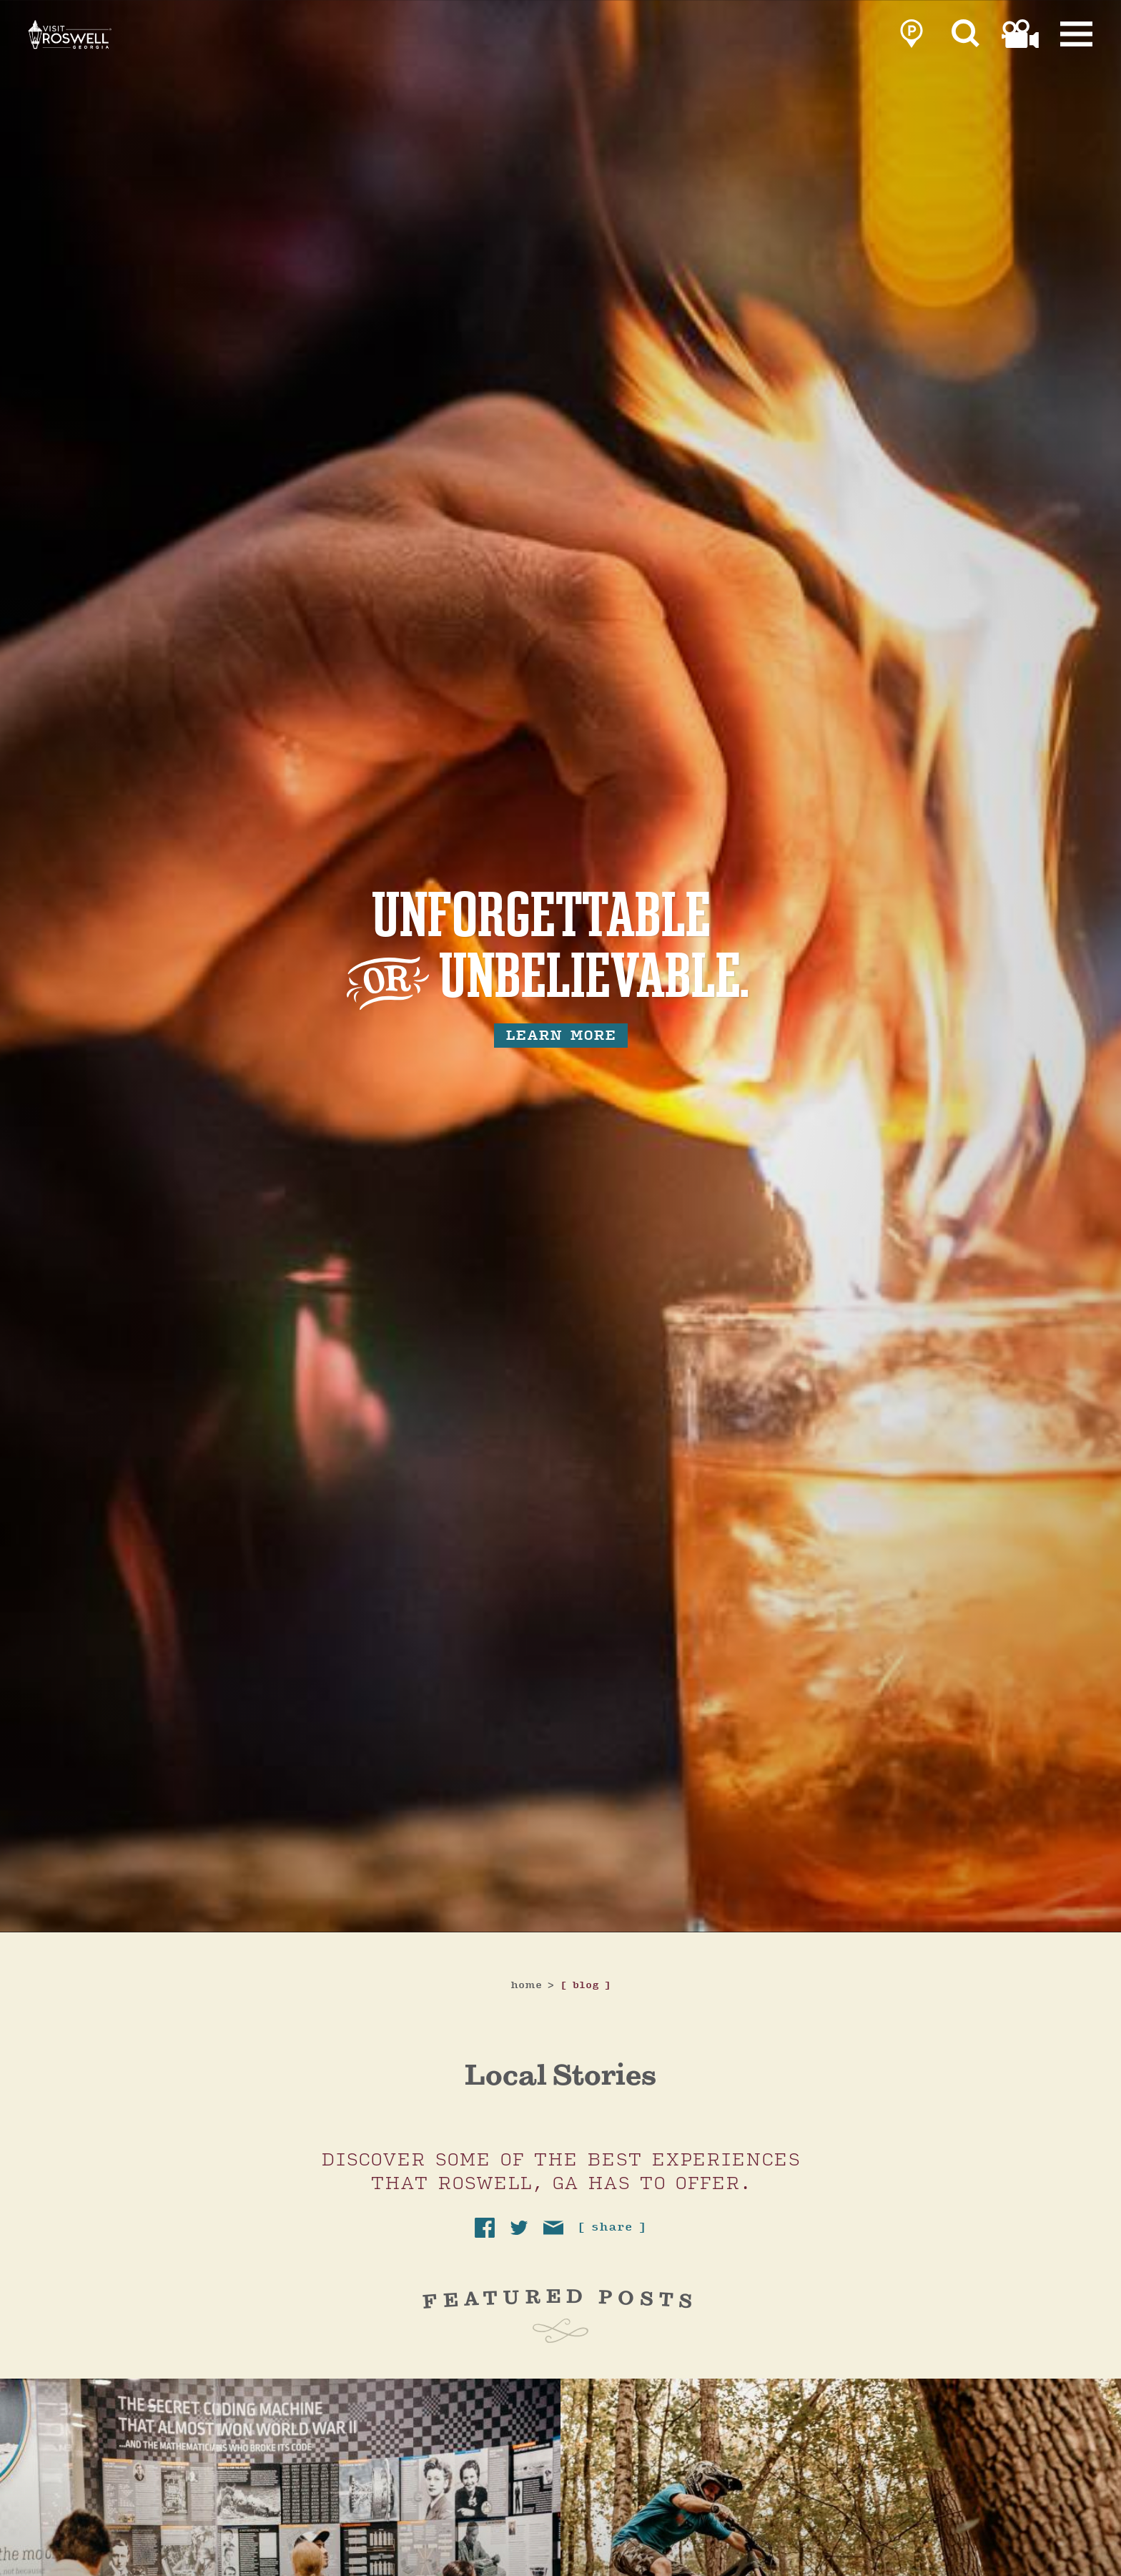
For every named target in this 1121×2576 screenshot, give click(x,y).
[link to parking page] (911, 37)
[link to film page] (1020, 37)
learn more (560, 1035)
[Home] (129, 56)
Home (532, 1985)
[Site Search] (966, 37)
